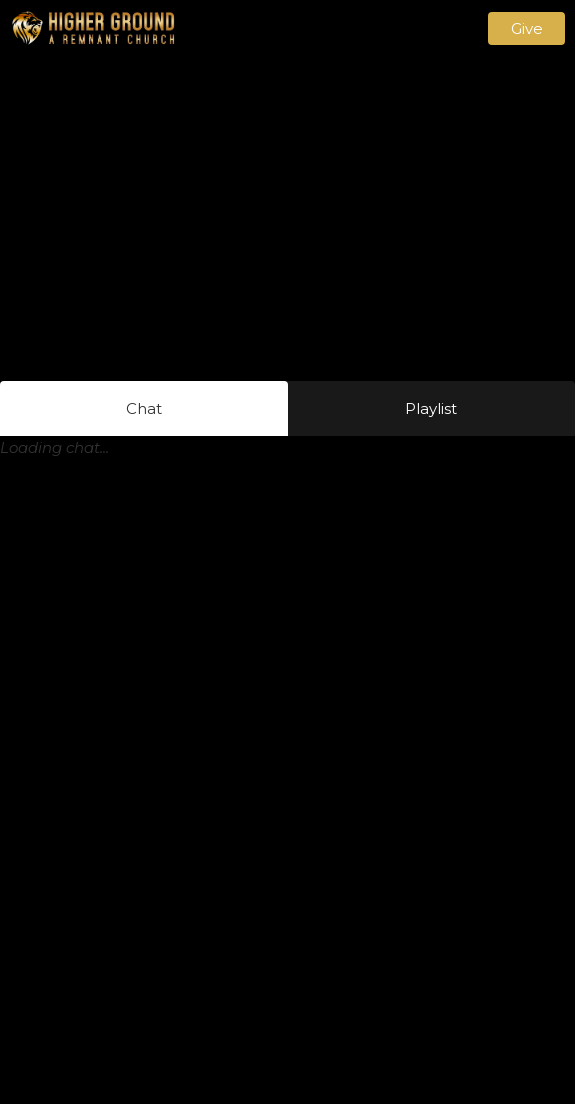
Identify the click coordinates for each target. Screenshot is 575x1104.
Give (527, 28)
